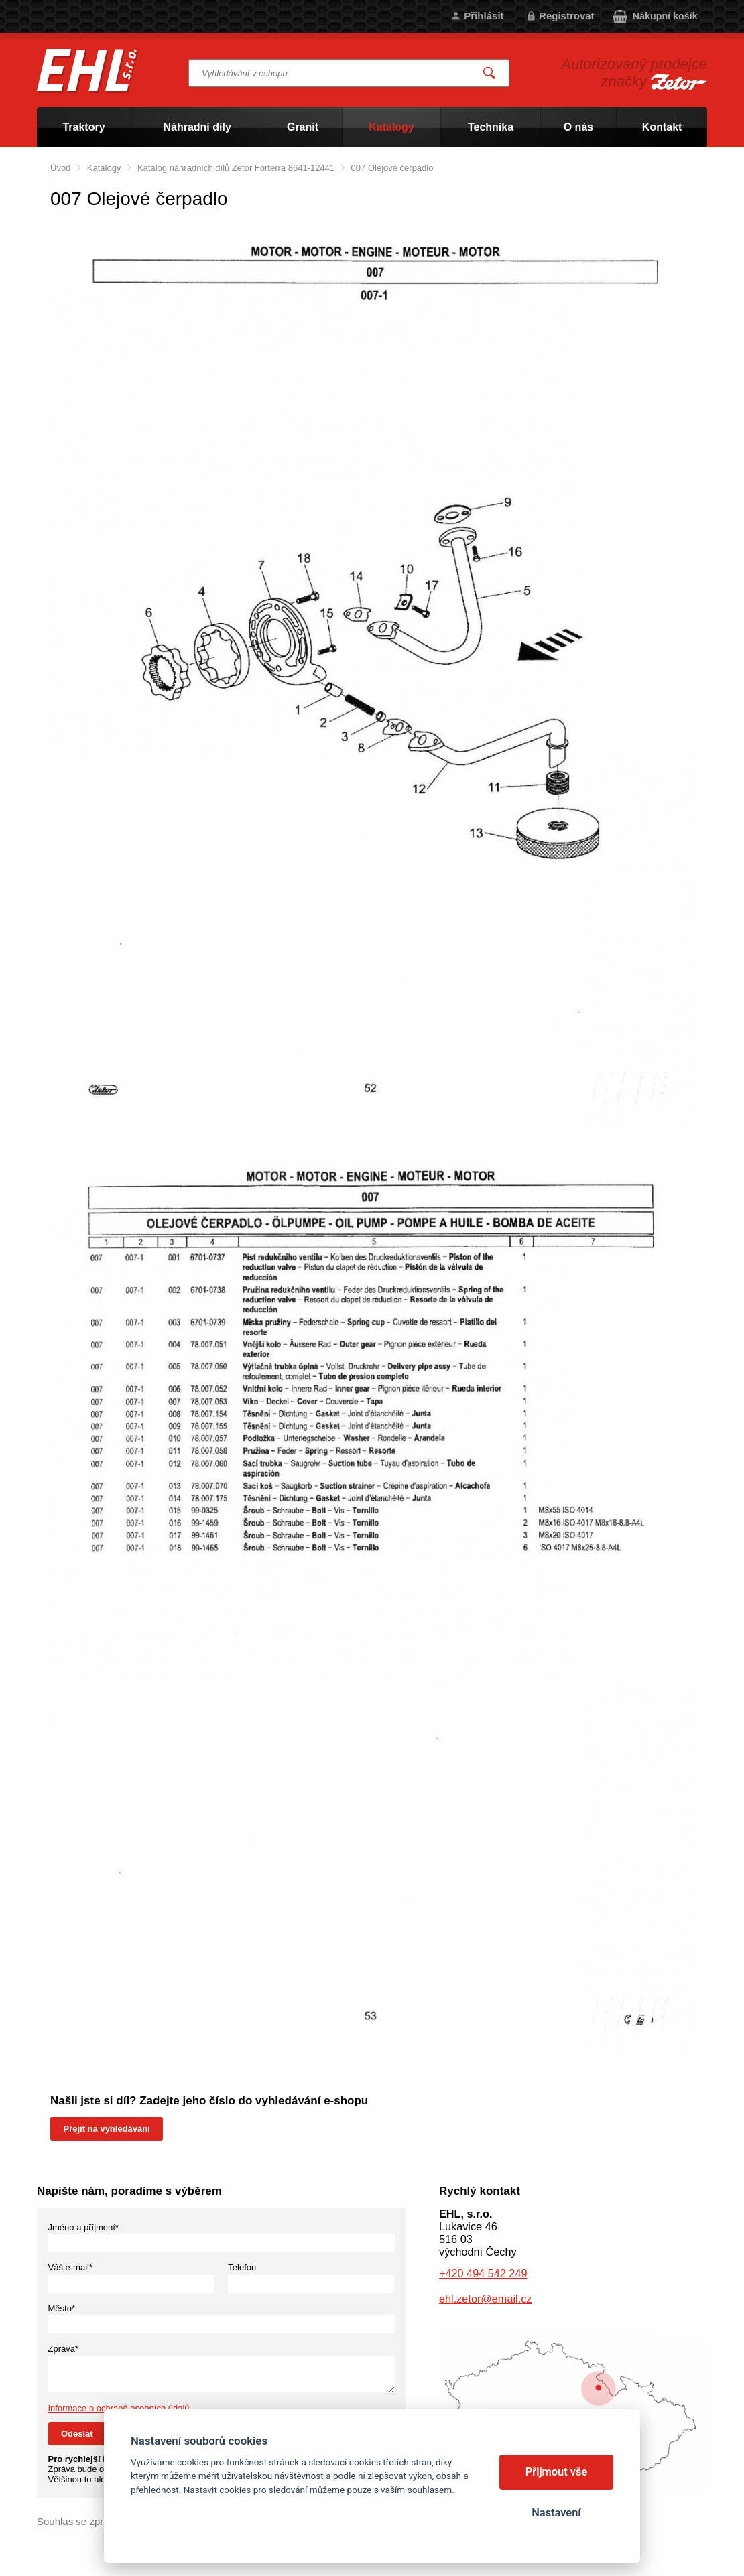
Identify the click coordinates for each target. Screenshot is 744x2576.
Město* (61, 2308)
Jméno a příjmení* (83, 2227)
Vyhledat (490, 73)
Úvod (60, 168)
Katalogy (104, 168)
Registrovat (567, 15)
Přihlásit (483, 15)
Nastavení (556, 2512)
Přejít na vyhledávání (107, 2129)
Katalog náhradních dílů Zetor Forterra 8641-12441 (235, 168)
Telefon (242, 2267)
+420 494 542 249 (483, 2273)
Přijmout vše (556, 2471)
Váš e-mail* (70, 2267)
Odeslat (77, 2434)
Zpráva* (63, 2349)
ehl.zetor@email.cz (485, 2299)
